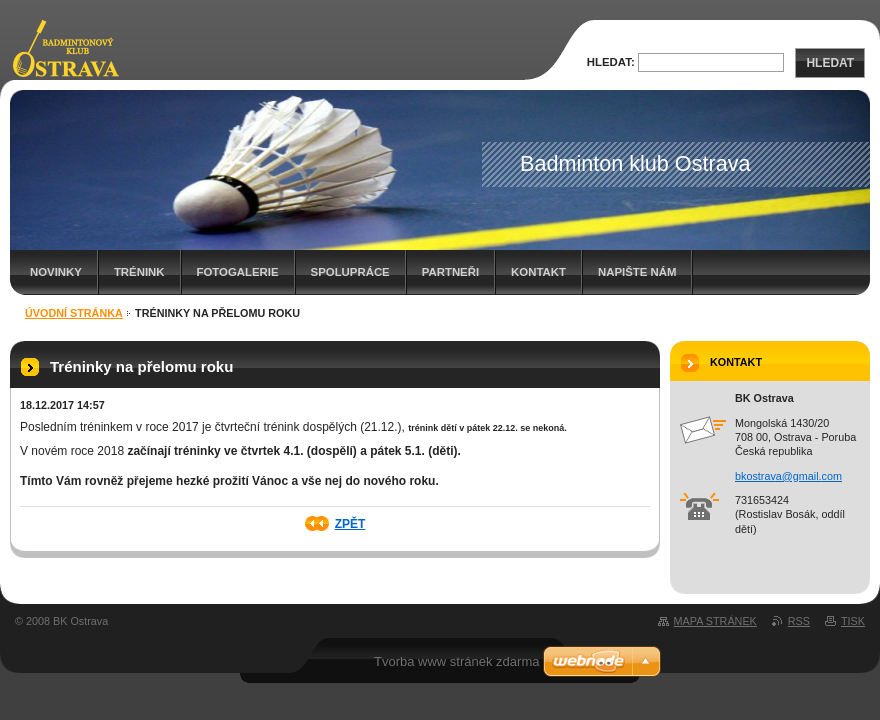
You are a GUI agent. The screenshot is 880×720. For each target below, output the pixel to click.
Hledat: (611, 62)
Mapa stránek (715, 621)
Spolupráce (350, 272)
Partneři (450, 272)
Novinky (56, 272)
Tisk (853, 621)
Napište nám (637, 272)
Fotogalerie (238, 272)
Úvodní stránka (74, 313)
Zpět (350, 524)
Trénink (139, 272)
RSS (799, 621)
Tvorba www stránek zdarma (456, 661)
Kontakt (538, 272)
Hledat (830, 63)
